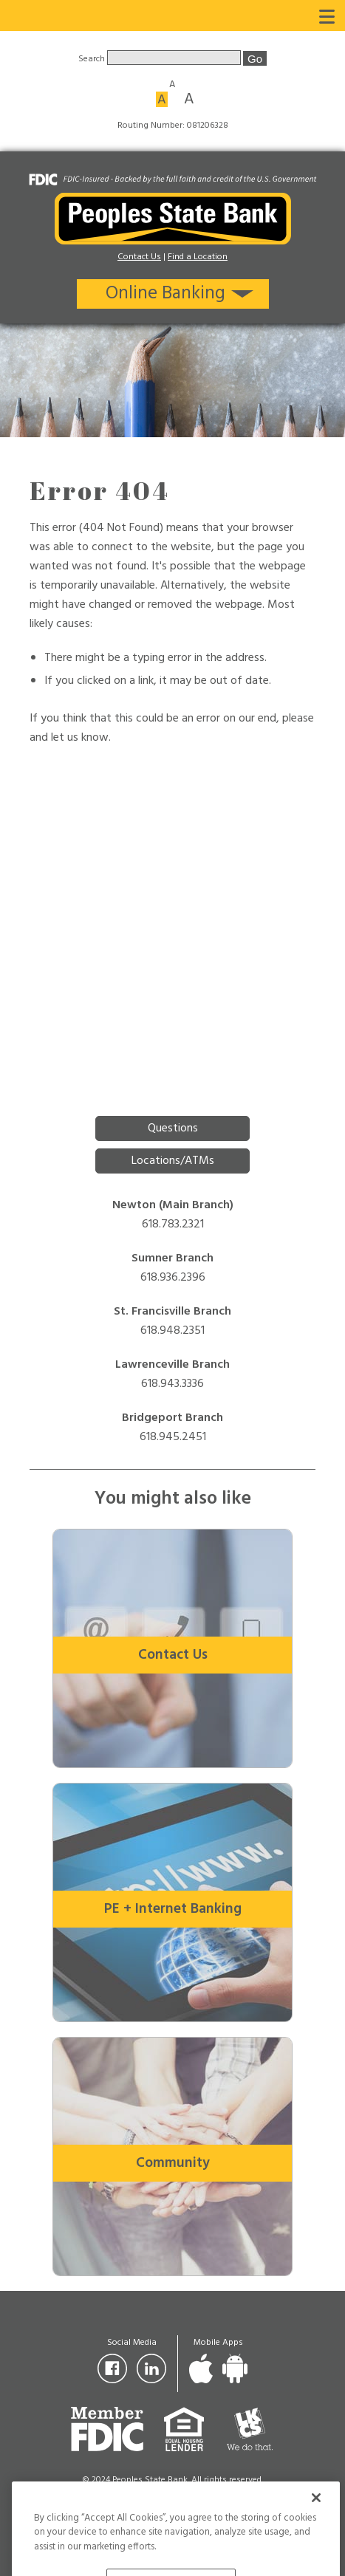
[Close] (316, 2514)
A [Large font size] (189, 98)
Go (254, 58)
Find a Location (198, 257)
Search (92, 59)
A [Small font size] (172, 83)
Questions (173, 1128)
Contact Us (139, 257)
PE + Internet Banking (173, 1909)
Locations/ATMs (172, 1161)
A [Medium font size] (161, 99)
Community (173, 2163)
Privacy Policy (173, 2494)
